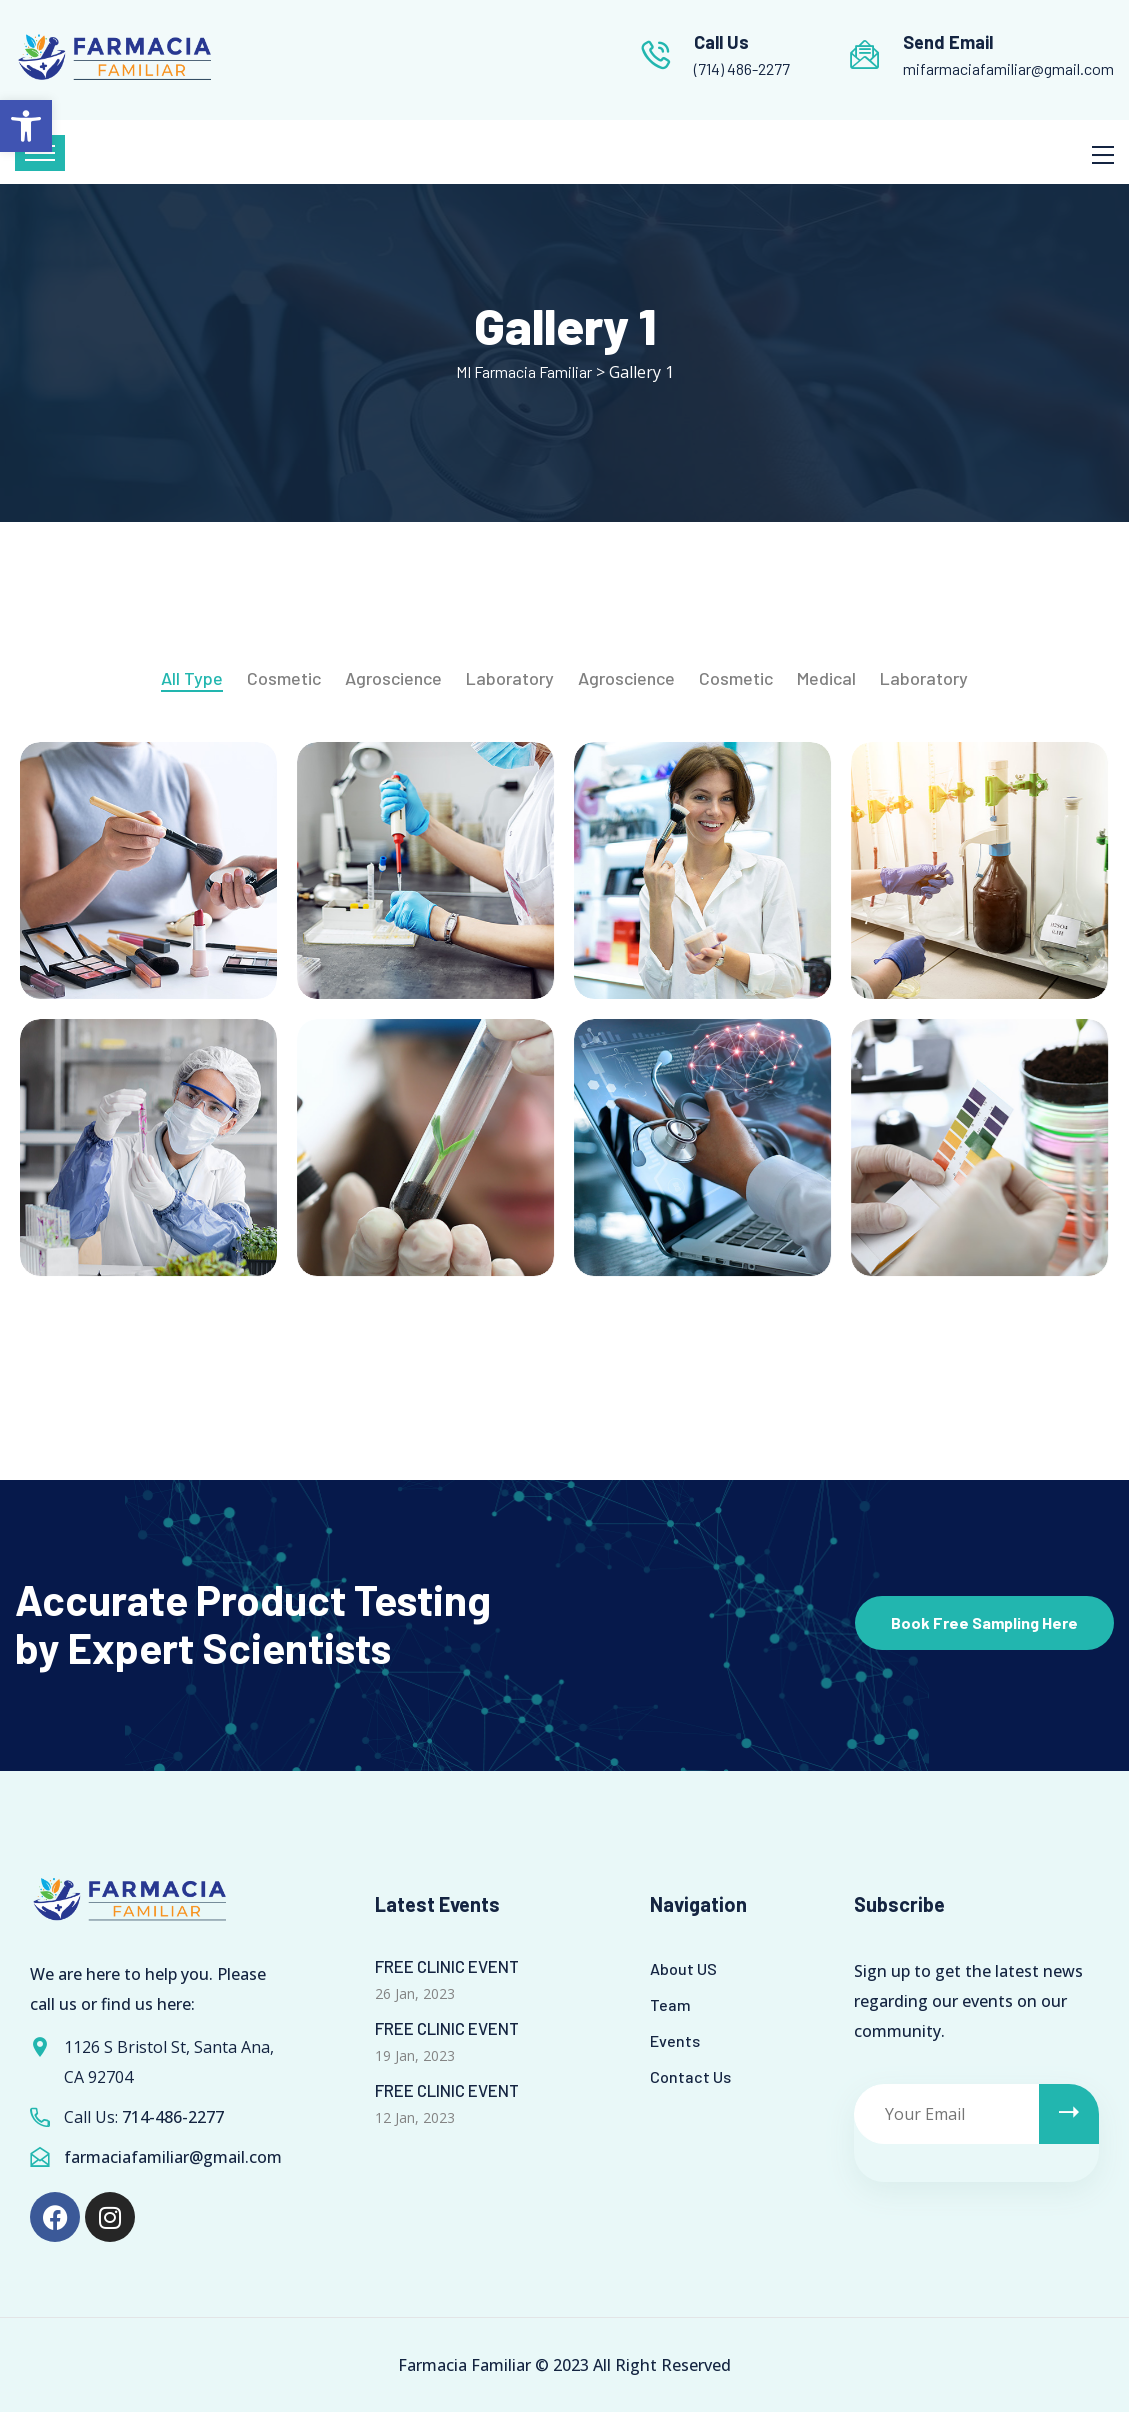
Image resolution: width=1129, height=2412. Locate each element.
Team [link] (670, 2004)
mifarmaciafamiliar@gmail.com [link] (1008, 68)
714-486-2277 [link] (173, 2117)
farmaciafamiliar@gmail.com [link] (173, 2157)
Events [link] (675, 2040)
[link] (26, 126)
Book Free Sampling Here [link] (984, 1622)
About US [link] (683, 1968)
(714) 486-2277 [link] (742, 68)
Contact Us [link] (690, 2076)
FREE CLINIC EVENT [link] (447, 1966)
